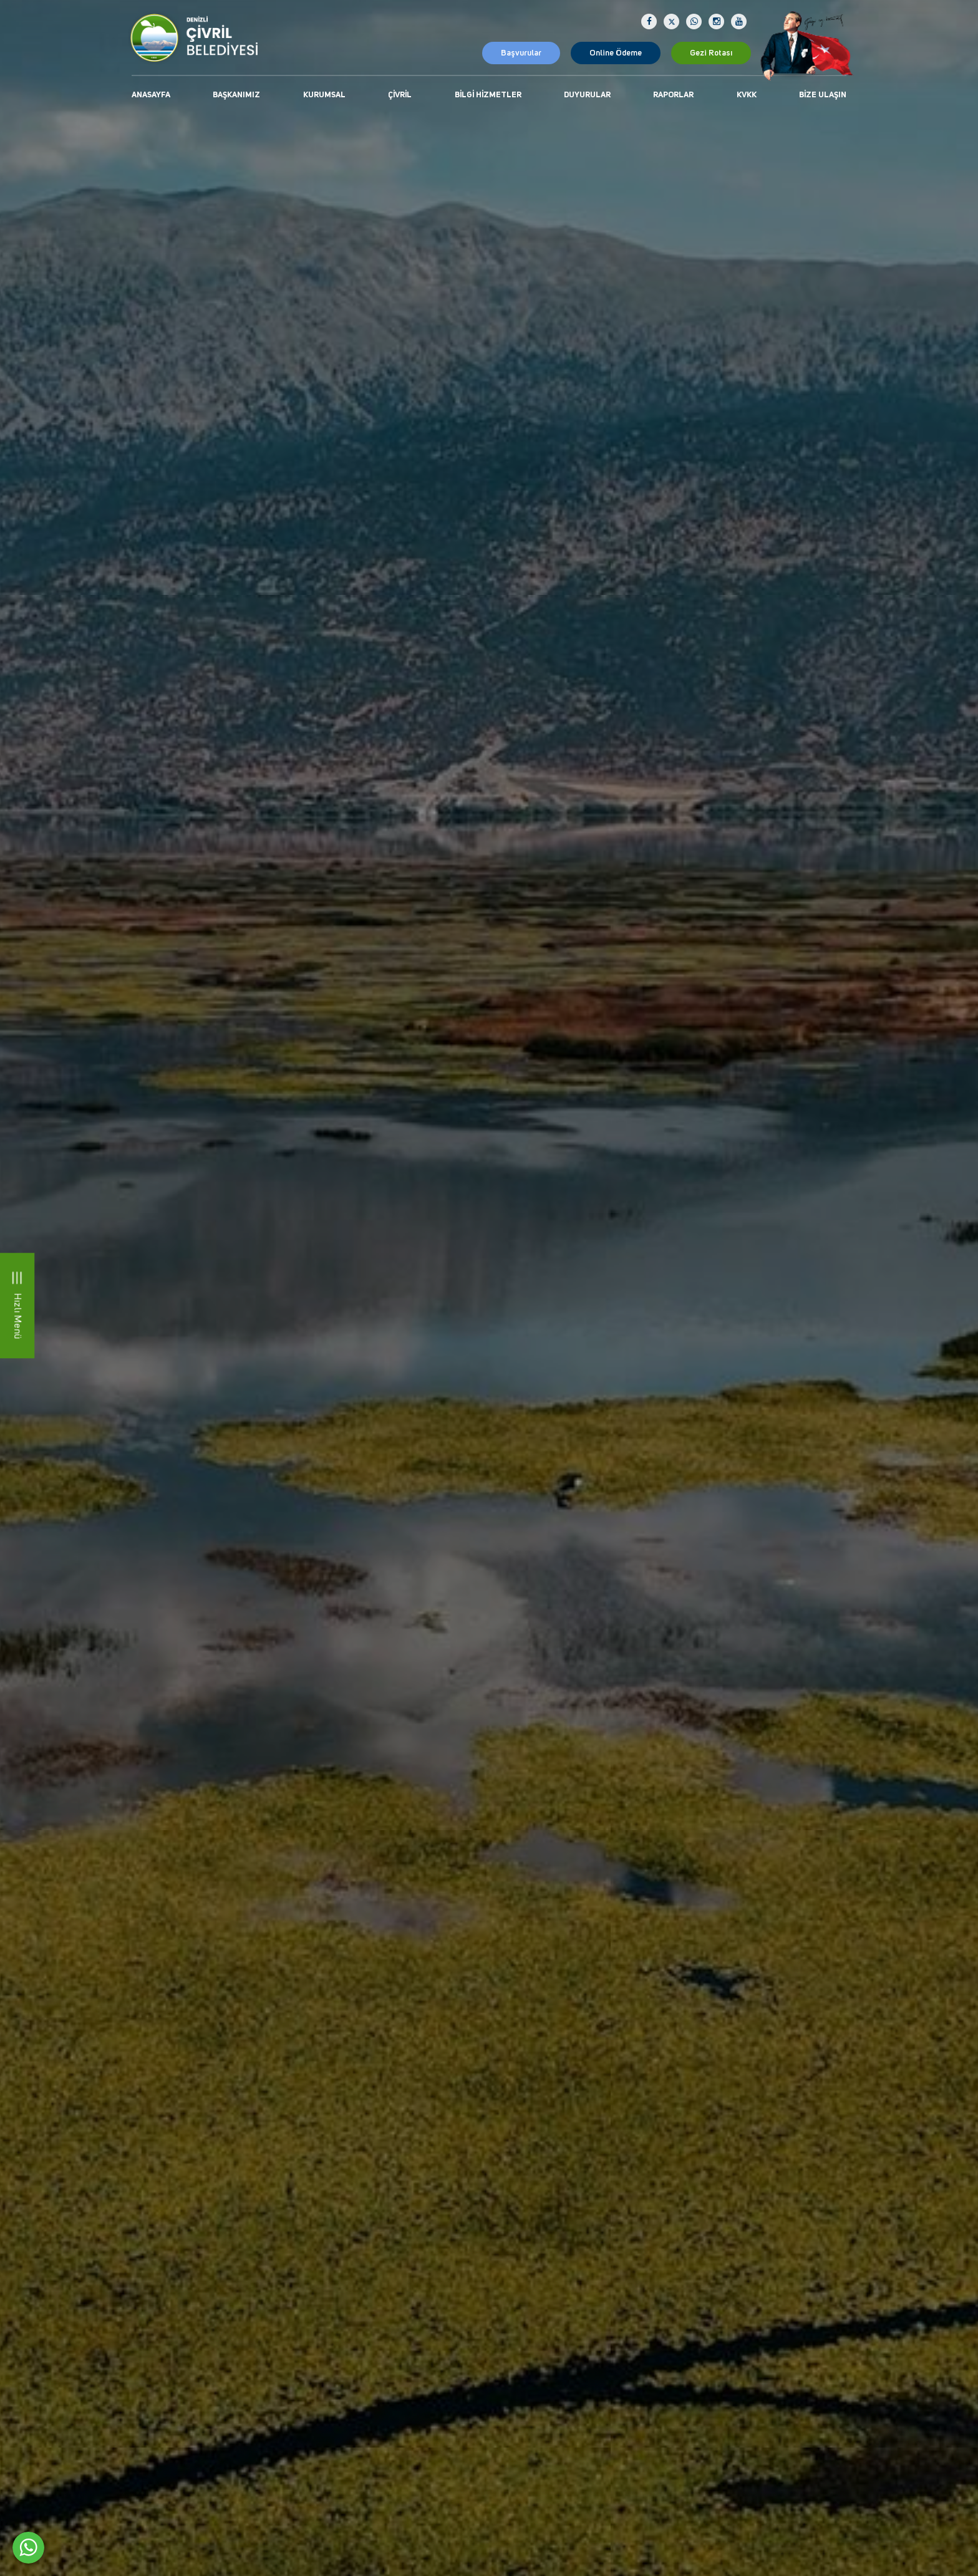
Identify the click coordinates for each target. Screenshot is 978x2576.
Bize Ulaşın (822, 95)
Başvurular (521, 53)
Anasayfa (151, 95)
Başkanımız (236, 95)
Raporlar (673, 95)
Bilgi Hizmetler (488, 95)
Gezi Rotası (711, 53)
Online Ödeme (615, 53)
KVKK (747, 95)
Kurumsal (324, 95)
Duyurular (587, 95)
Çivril (400, 95)
